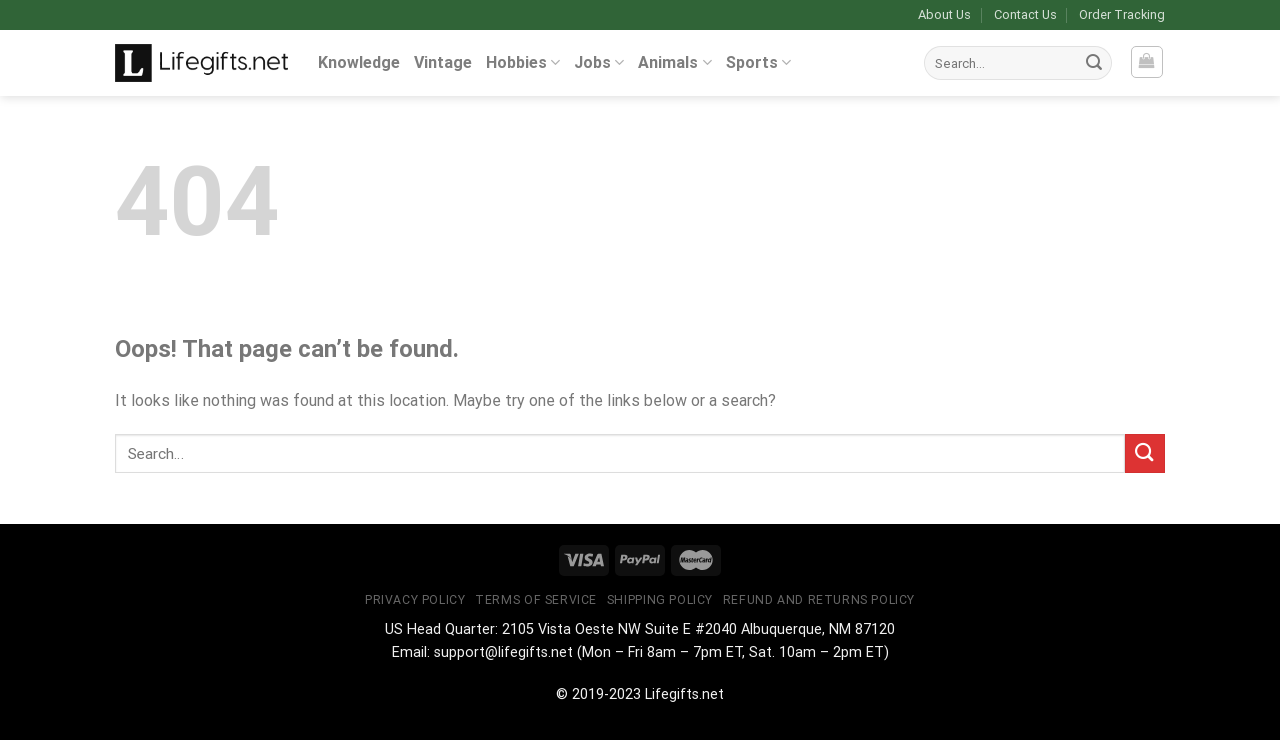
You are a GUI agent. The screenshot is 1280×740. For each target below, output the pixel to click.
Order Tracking (1122, 14)
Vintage (443, 62)
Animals (674, 62)
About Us (944, 14)
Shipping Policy (660, 600)
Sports (758, 62)
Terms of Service (536, 600)
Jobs (599, 62)
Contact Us (1025, 14)
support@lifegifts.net (503, 652)
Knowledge (359, 62)
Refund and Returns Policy (819, 600)
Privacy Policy (415, 600)
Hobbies (523, 62)
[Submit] (1094, 63)
